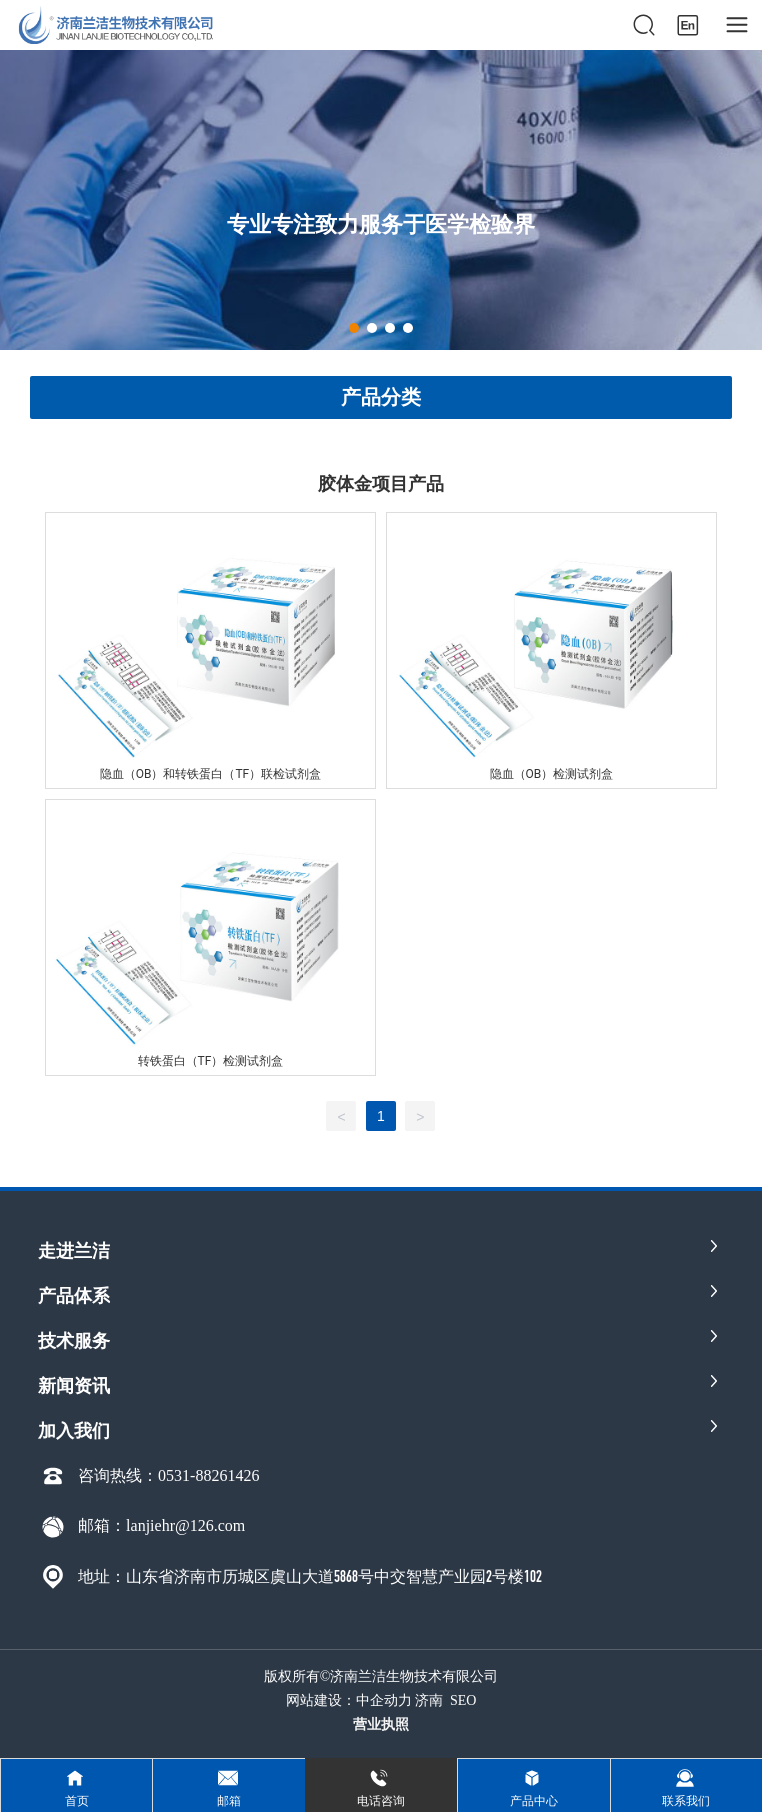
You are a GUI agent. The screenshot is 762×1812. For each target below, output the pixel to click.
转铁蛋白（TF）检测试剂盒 (211, 1061)
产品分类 (381, 397)
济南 (429, 1700)
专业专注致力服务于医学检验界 (381, 223)
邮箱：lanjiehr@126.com (161, 1525)
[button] (354, 328)
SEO (463, 1700)
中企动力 (384, 1700)
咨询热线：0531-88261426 (168, 1475)
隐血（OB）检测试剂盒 (552, 774)
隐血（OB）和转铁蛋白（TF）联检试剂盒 (211, 774)
